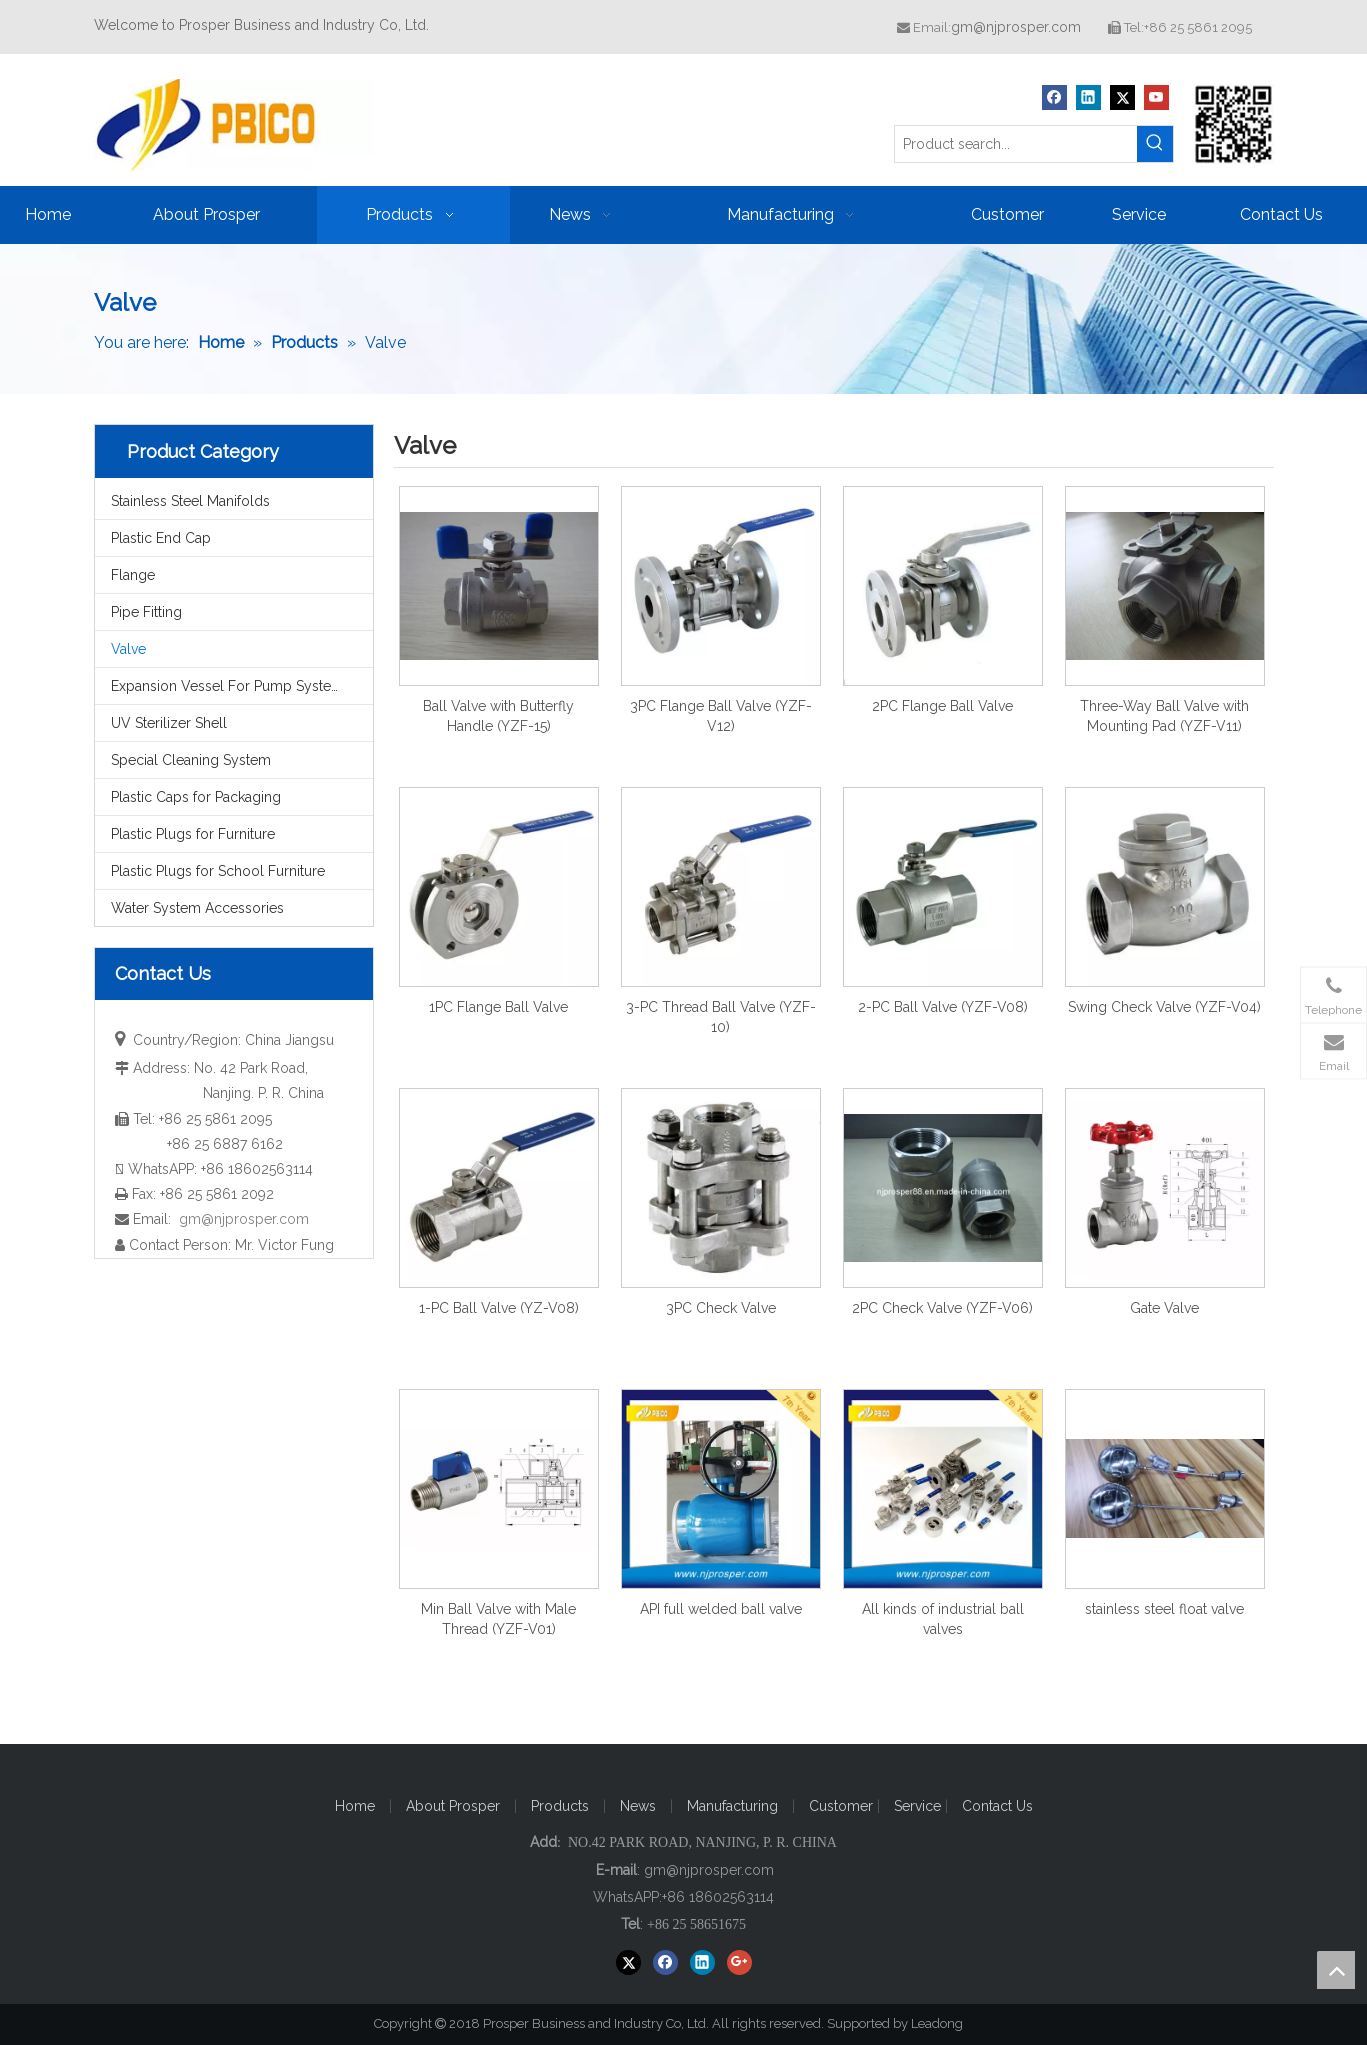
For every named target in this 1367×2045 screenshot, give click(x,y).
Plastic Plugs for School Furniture (218, 871)
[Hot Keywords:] (1155, 144)
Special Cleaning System (191, 760)
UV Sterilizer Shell (169, 723)
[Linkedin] (1088, 97)
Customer (843, 1806)
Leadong (946, 2023)
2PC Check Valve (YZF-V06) (942, 1308)
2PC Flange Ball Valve (942, 706)
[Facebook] (1054, 97)
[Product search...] (1016, 144)
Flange (133, 575)
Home (355, 1806)
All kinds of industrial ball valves (943, 1619)
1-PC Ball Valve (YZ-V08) (499, 1308)
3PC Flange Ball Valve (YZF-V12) (721, 716)
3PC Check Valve (721, 1308)
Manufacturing (732, 1806)
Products (560, 1806)
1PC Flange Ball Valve (498, 1007)
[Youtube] (1156, 97)
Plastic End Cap (161, 538)
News (638, 1806)
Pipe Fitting (146, 612)
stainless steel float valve (1164, 1609)
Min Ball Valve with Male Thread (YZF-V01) (498, 1619)
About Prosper (453, 1806)
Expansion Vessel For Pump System (227, 686)
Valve (128, 649)
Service (919, 1806)
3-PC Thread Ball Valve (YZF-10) (721, 1017)
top (1336, 1970)
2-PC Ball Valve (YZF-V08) (943, 1007)
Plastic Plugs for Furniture (193, 834)
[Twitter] (1122, 97)
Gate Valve (1164, 1308)
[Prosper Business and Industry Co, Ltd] (1234, 124)
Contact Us (997, 1806)
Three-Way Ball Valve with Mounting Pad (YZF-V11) (1164, 716)
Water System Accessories (197, 908)
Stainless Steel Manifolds (190, 501)
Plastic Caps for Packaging (196, 797)
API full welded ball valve (721, 1609)
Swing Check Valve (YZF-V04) (1164, 1007)
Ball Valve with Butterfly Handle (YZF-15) (498, 716)
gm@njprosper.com (1016, 27)
